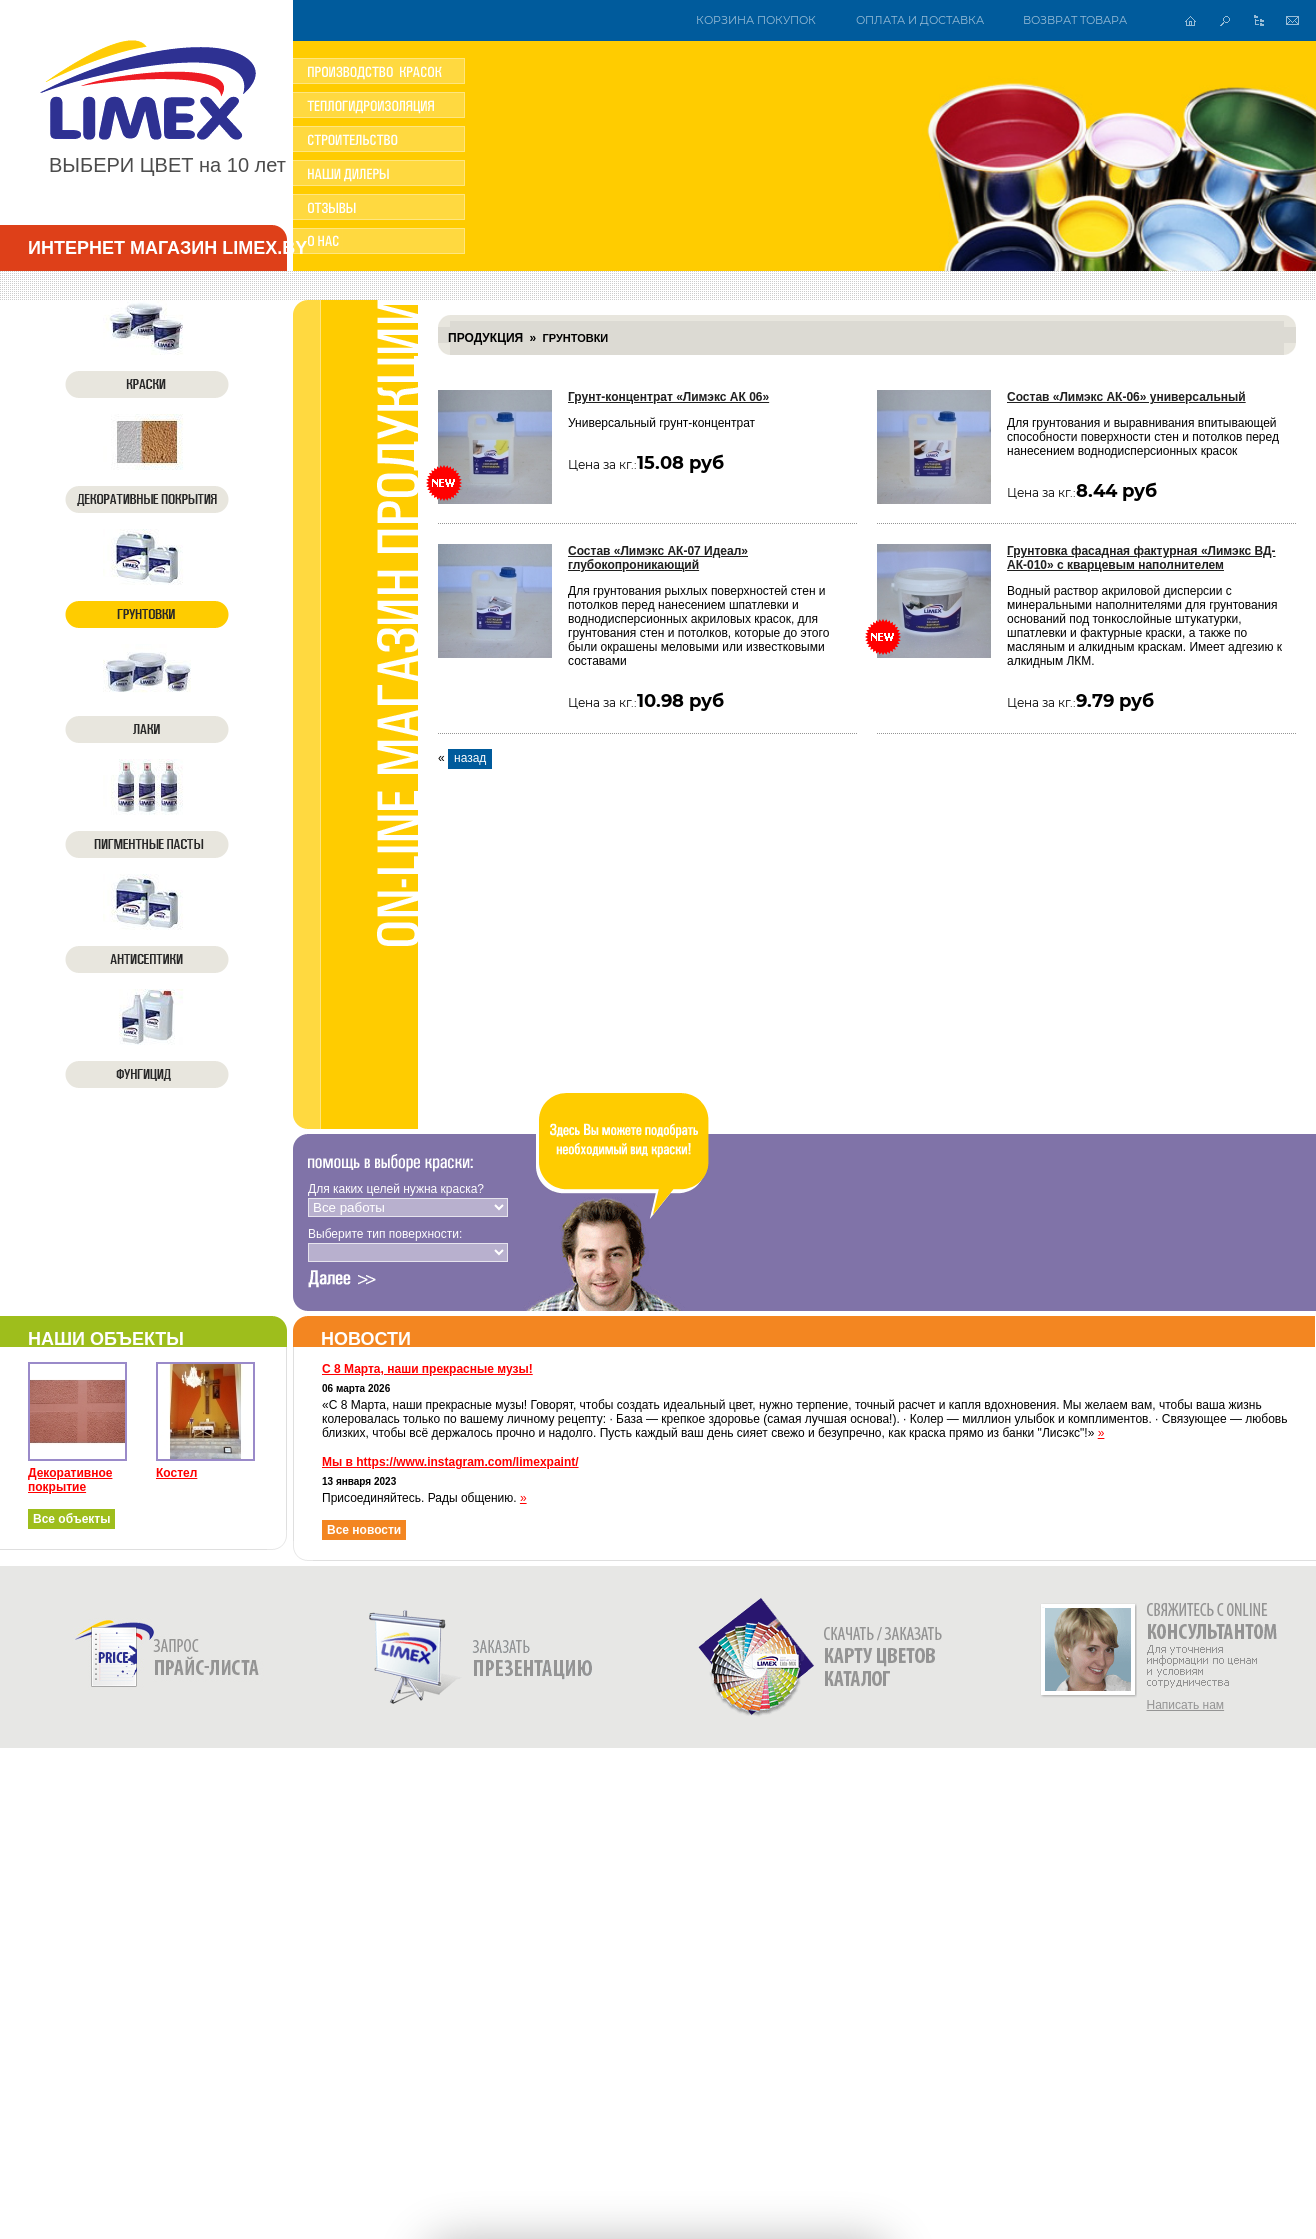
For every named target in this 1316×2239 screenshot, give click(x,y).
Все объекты (71, 1519)
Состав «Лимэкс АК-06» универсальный (1126, 397)
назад (470, 758)
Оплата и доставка (920, 20)
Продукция (485, 338)
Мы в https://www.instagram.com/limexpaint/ (450, 1462)
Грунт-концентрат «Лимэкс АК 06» (668, 397)
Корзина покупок (756, 20)
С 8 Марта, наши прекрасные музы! (427, 1369)
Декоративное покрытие (70, 1480)
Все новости (364, 1530)
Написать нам (1186, 1705)
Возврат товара (1075, 20)
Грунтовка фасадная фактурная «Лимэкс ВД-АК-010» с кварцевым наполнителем (1141, 558)
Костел (176, 1473)
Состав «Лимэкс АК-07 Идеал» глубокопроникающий (658, 558)
